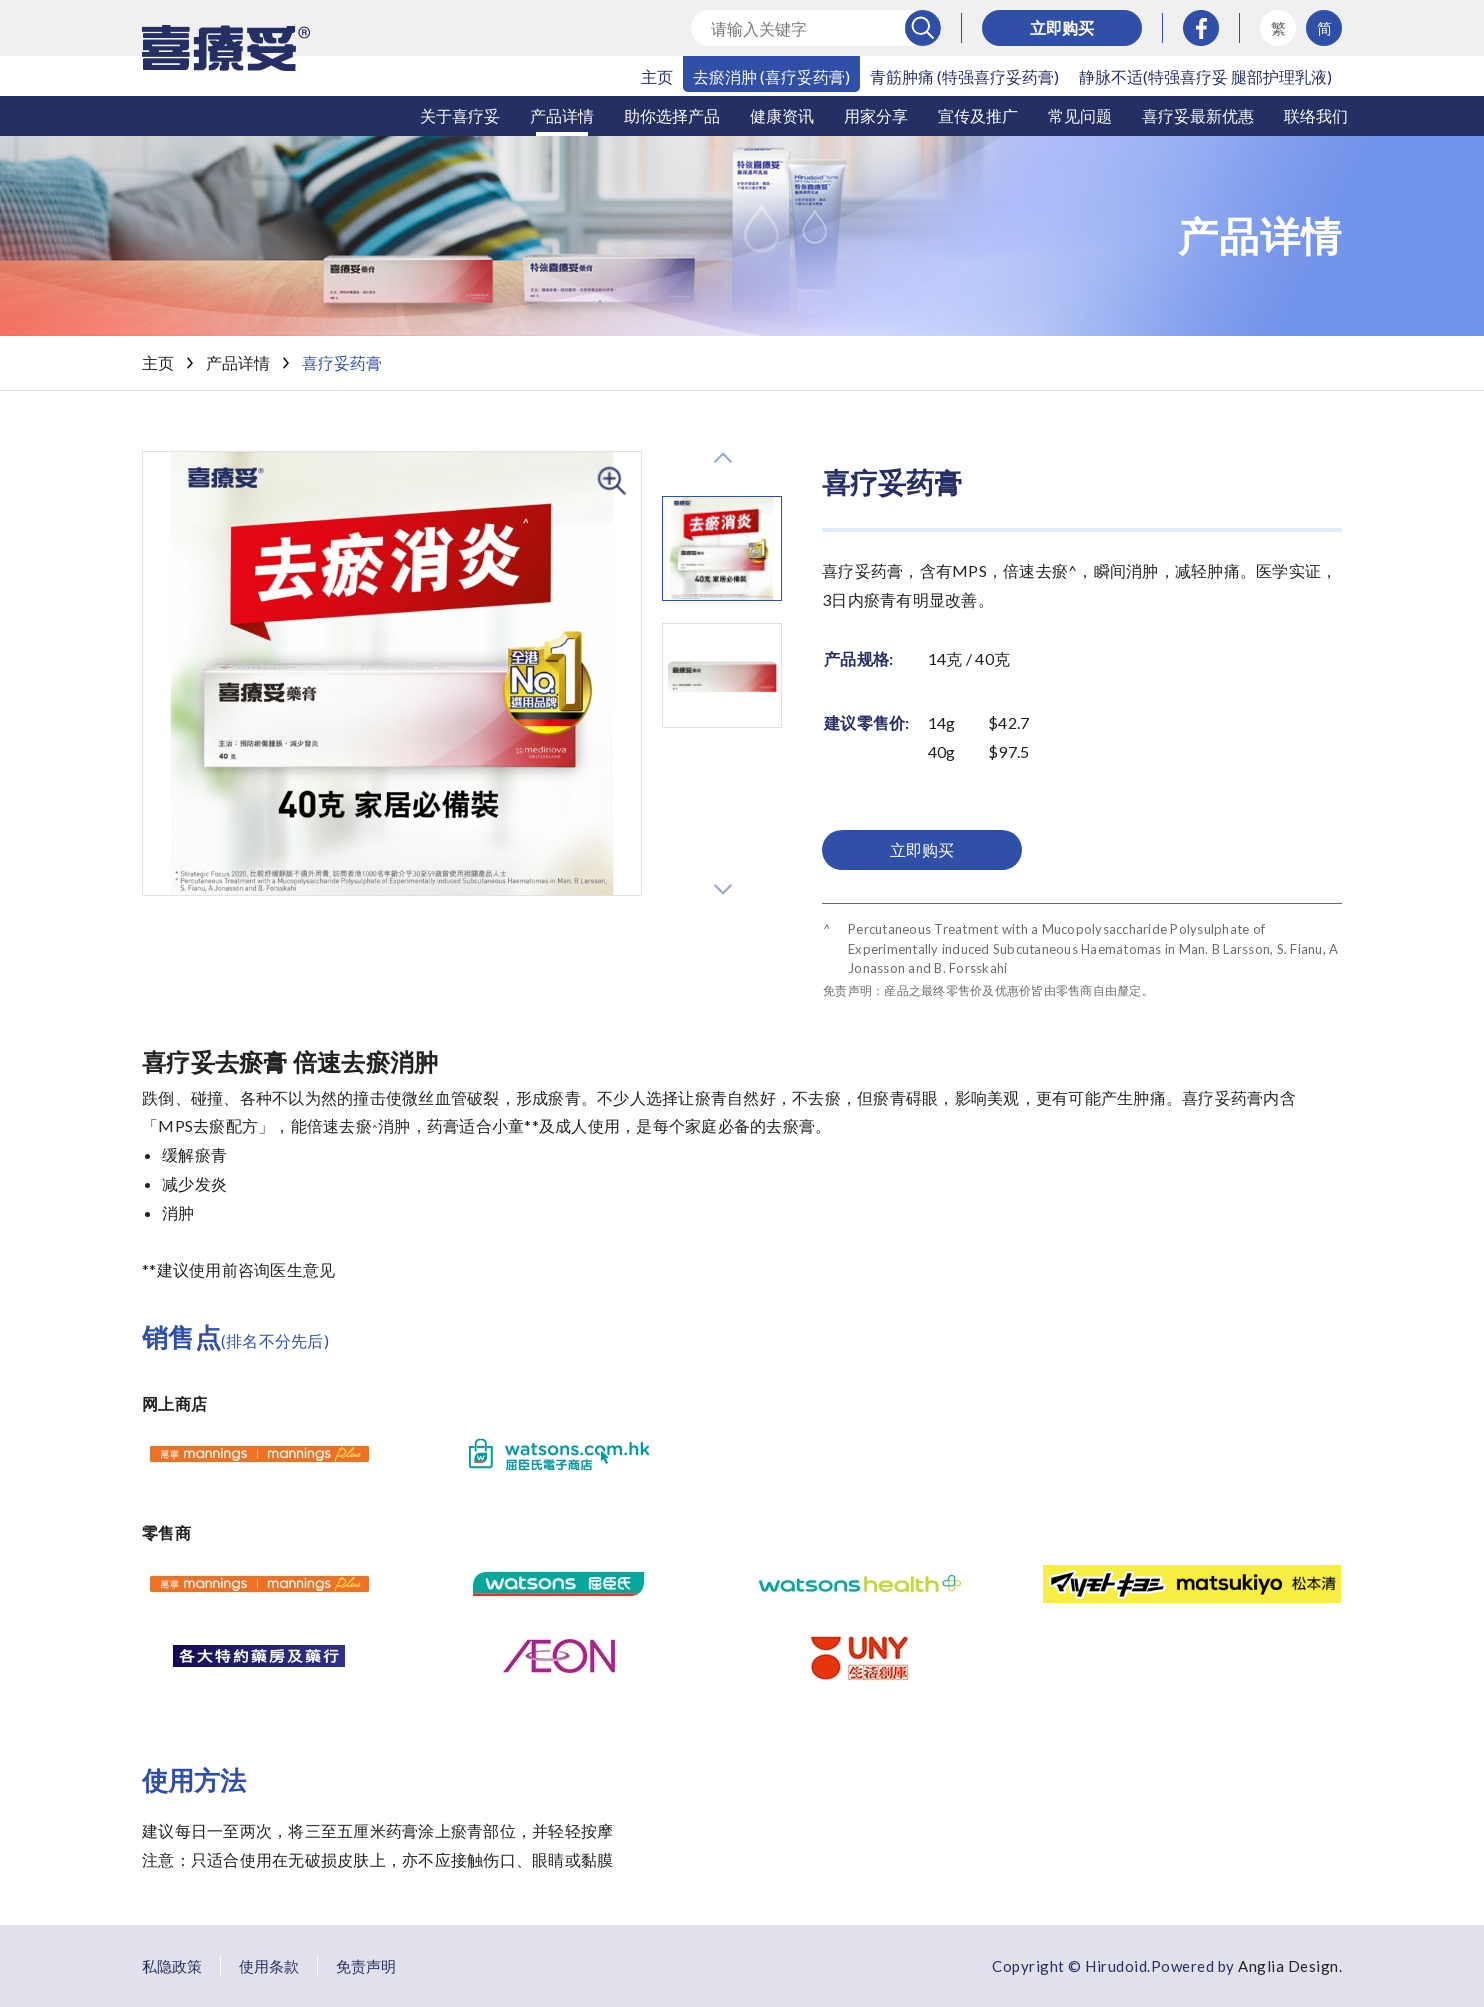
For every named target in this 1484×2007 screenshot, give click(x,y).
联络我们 (1316, 115)
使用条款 (269, 1966)
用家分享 (876, 115)
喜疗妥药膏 (342, 362)
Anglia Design (1288, 1966)
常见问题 (1080, 115)
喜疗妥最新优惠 (1198, 115)
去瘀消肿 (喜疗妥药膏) (771, 76)
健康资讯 (782, 115)
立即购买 (1062, 27)
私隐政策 (172, 1966)
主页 (657, 76)
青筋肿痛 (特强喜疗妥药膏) (964, 76)
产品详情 (562, 115)
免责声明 (366, 1966)
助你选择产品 (672, 115)
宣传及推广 (978, 115)
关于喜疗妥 (460, 115)
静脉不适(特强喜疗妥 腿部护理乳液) (1205, 76)
